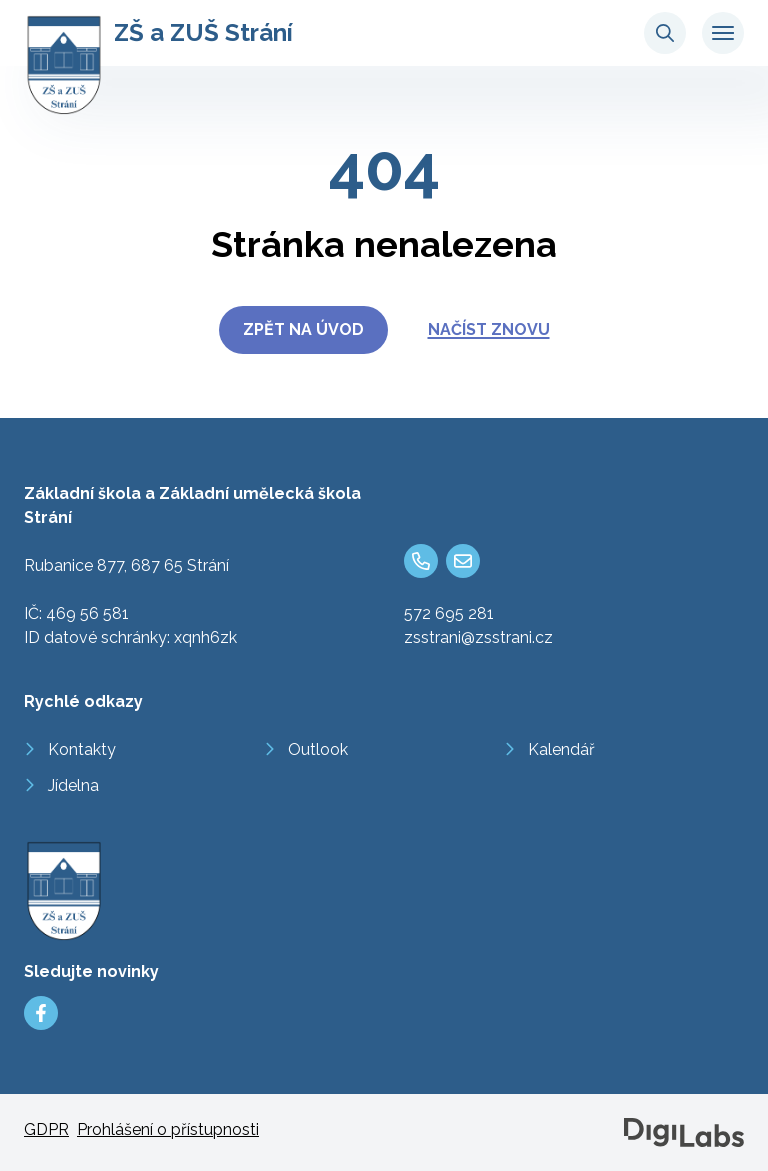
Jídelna (73, 785)
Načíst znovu (489, 329)
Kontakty (82, 749)
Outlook (318, 749)
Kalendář (561, 749)
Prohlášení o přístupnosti (168, 1129)
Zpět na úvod (303, 329)
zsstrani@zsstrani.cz (478, 637)
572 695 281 (449, 613)
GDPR (46, 1129)
